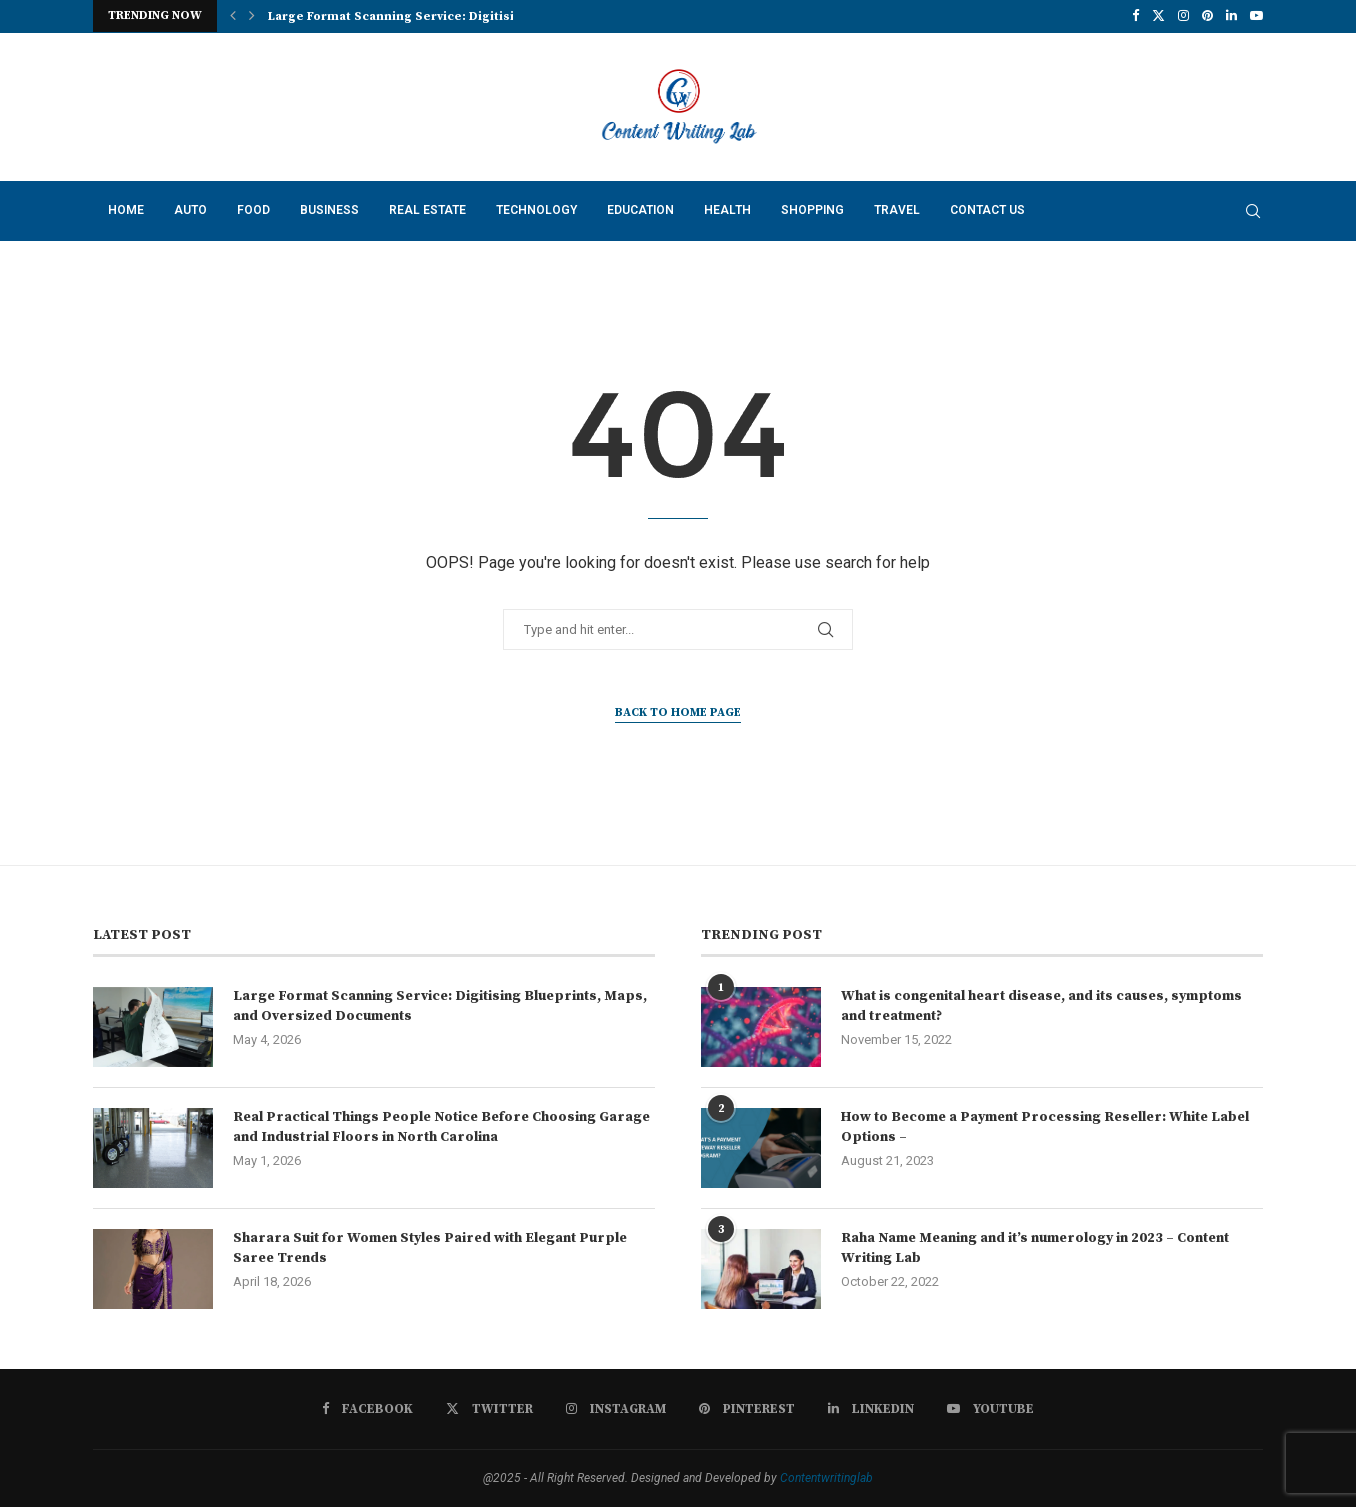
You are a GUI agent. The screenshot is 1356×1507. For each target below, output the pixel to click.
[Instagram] (1183, 16)
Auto (190, 210)
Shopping (812, 210)
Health (727, 210)
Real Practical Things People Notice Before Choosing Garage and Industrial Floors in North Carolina (441, 1127)
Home (126, 210)
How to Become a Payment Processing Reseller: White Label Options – (1045, 1127)
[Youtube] (1256, 16)
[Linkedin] (1231, 16)
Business (329, 210)
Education (640, 210)
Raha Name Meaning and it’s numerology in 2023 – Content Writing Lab (1035, 1248)
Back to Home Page (678, 712)
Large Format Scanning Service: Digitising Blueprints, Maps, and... (474, 16)
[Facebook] (1135, 16)
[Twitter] (1158, 16)
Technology (536, 210)
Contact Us (987, 210)
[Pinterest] (1207, 16)
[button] (233, 16)
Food (253, 210)
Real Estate (427, 210)
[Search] (1253, 211)
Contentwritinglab (826, 1478)
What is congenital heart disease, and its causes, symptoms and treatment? (1041, 1006)
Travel (897, 210)
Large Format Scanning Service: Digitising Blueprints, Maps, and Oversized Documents (440, 1006)
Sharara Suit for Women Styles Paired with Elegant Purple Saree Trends (430, 1248)
